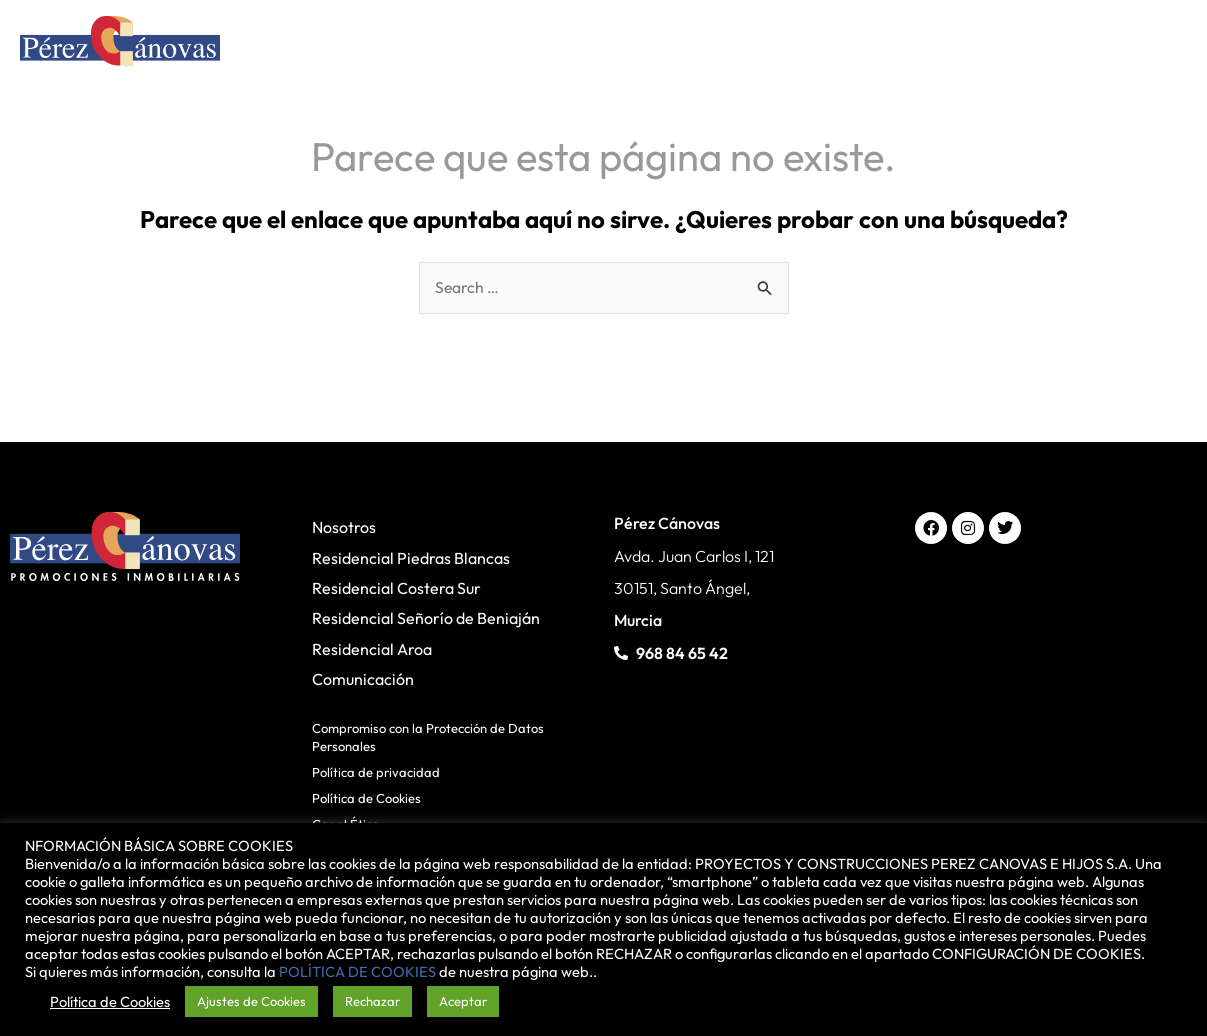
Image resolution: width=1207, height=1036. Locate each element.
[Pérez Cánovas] (120, 44)
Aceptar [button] (463, 1001)
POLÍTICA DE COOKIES (357, 971)
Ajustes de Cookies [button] (251, 1001)
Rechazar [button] (372, 1001)
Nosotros (344, 528)
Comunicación (363, 680)
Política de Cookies (366, 799)
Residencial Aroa (372, 649)
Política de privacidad (376, 773)
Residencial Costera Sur (396, 589)
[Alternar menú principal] (1160, 46)
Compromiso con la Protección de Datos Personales (428, 737)
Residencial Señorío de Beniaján (426, 619)
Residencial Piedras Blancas (411, 558)
